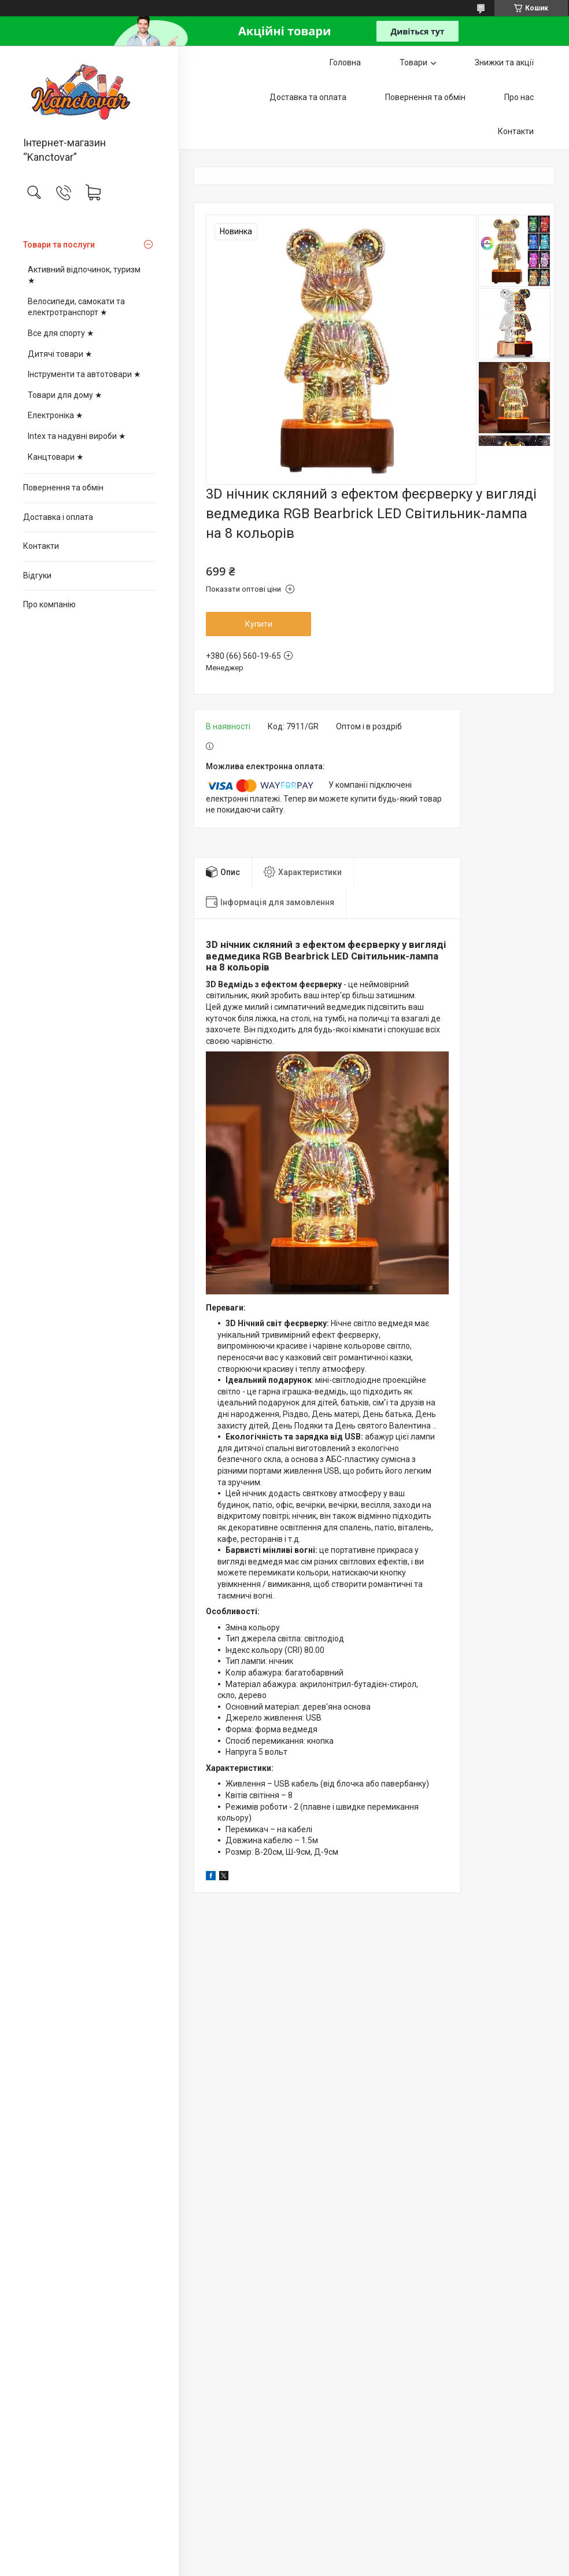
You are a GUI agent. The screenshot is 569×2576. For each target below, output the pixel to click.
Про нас (519, 97)
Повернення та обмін (63, 487)
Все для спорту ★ (61, 333)
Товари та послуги (59, 244)
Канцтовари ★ (56, 457)
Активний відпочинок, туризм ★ (84, 275)
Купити (258, 624)
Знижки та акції (504, 62)
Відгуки (37, 575)
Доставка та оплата (307, 97)
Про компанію (49, 604)
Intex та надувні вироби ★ (77, 436)
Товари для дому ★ (65, 395)
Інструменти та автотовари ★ (84, 374)
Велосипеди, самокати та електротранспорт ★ (76, 307)
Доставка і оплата (58, 517)
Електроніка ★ (55, 415)
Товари (413, 62)
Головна (345, 62)
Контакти (41, 546)
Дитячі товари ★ (60, 354)
